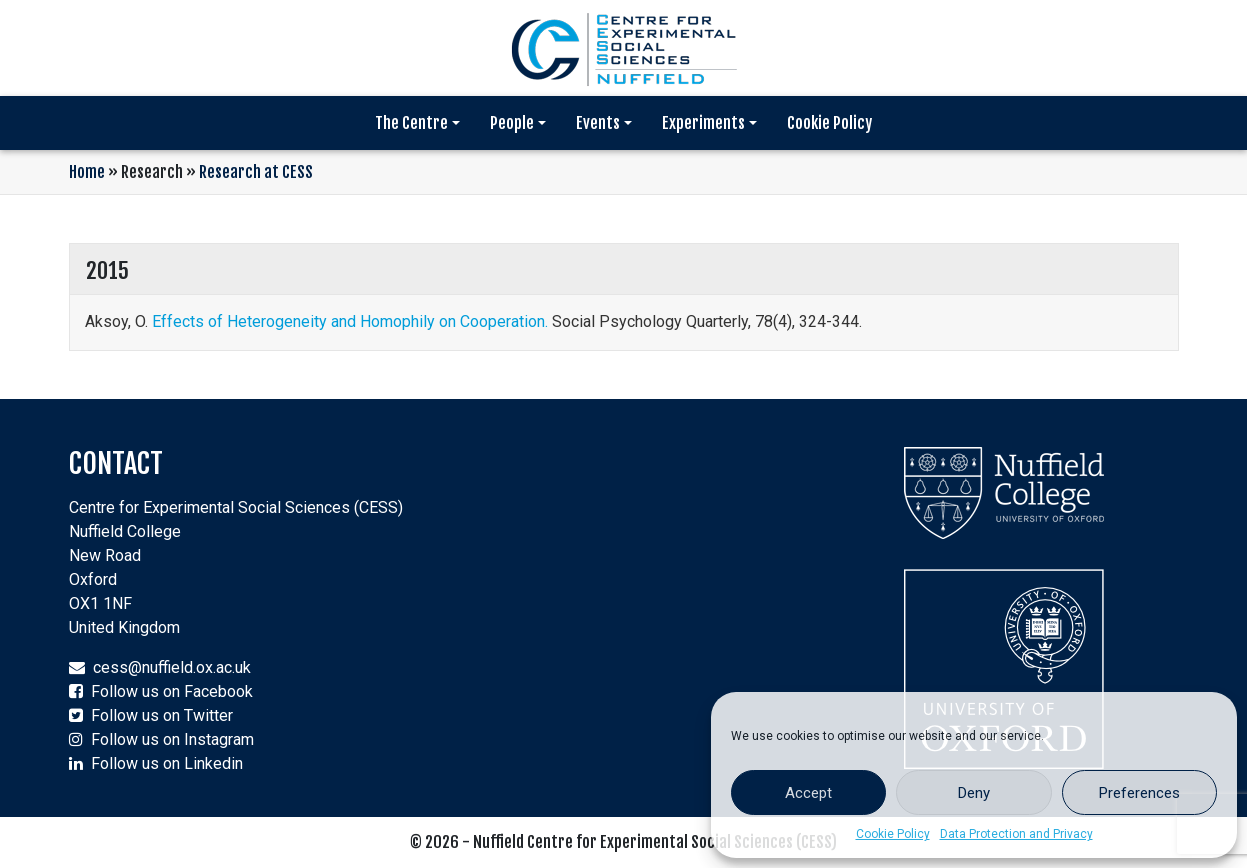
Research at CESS (256, 172)
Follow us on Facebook (172, 691)
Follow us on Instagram (172, 739)
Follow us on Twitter (162, 715)
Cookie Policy (893, 834)
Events (598, 123)
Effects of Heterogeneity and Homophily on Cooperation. (350, 321)
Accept (808, 793)
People (512, 123)
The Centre (411, 123)
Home (87, 172)
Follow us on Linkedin (167, 763)
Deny (974, 793)
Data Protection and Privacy (1016, 834)
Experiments (703, 123)
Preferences (1139, 793)
